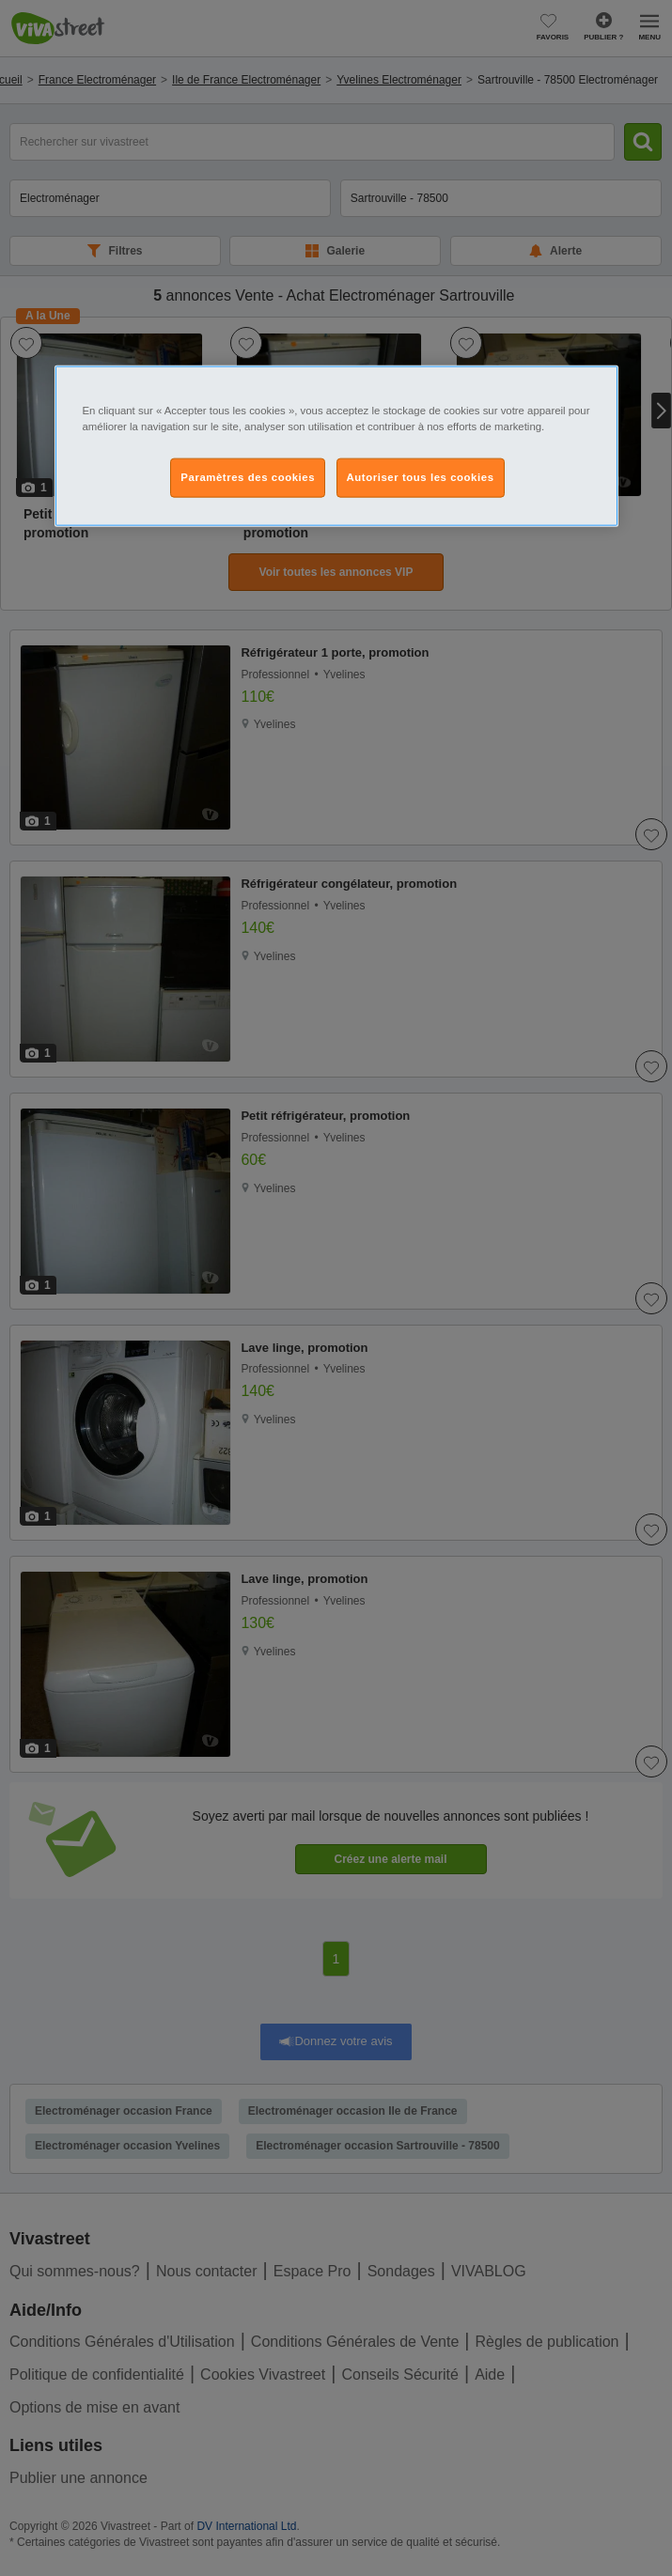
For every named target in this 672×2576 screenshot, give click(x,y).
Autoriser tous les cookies (420, 477)
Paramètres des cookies (247, 477)
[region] (336, 446)
